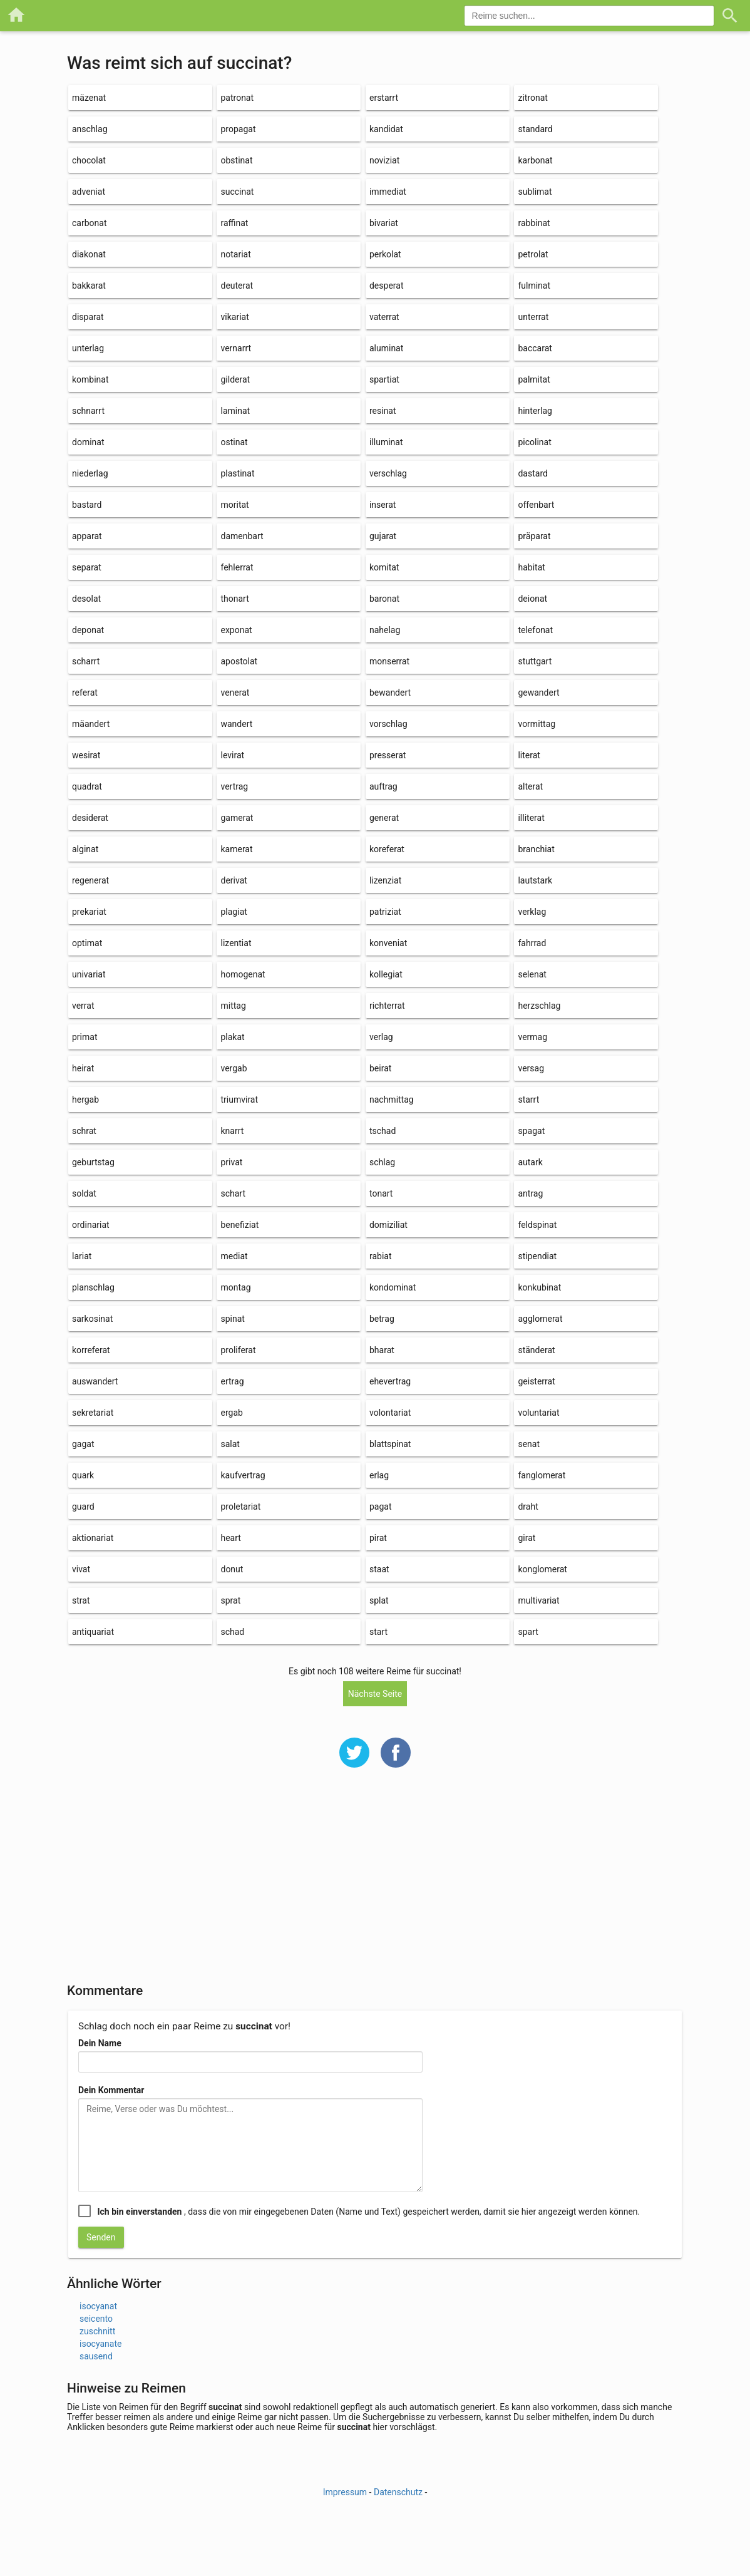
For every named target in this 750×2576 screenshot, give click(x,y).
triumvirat (239, 1100)
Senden (101, 2237)
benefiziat (239, 1225)
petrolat (533, 254)
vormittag (536, 724)
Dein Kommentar (111, 2090)
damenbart (241, 536)
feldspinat (537, 1225)
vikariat (234, 317)
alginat (85, 849)
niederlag (90, 473)
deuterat (236, 286)
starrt (528, 1100)
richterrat (387, 1006)
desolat (86, 599)
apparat (87, 536)
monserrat (389, 661)
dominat (88, 442)
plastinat (237, 473)
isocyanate (100, 2344)
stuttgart (535, 661)
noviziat (384, 160)
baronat (384, 599)
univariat (89, 974)
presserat (387, 755)
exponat (236, 630)
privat (231, 1162)
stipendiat (537, 1256)
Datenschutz (398, 2492)
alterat (530, 786)
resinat (382, 411)
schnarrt (88, 411)
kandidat (386, 129)
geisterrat (536, 1381)
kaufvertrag (242, 1475)
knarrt (232, 1131)
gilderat (235, 379)
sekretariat (92, 1413)
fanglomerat (541, 1475)
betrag (381, 1319)
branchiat (536, 849)
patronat (237, 98)
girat (526, 1538)
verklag (532, 912)
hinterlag (535, 411)
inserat (382, 505)
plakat (232, 1037)
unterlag (88, 348)
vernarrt (235, 348)
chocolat (89, 160)
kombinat (90, 379)
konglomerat (542, 1569)
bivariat (383, 223)
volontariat (390, 1413)
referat (85, 693)
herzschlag (539, 1006)
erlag (379, 1475)
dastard (532, 473)
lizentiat (235, 943)
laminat (235, 411)
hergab (85, 1100)
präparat (534, 536)
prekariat (89, 912)
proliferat (237, 1350)
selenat (532, 974)
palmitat (534, 379)
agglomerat (540, 1319)
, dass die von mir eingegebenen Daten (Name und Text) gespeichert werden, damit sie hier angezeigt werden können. (368, 2212)
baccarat (535, 348)
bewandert (390, 693)
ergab (231, 1413)
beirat (380, 1068)
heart (230, 1538)
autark (530, 1162)
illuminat (386, 442)
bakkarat (89, 286)
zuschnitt (97, 2331)
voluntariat (538, 1413)
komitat (384, 567)
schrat (84, 1131)
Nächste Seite (375, 1694)
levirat (232, 755)
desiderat (90, 818)
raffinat (234, 223)
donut (231, 1569)
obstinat (236, 160)
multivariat (538, 1600)
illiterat (531, 818)
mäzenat (89, 98)
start (378, 1632)
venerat (234, 693)
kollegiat (386, 974)
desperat (386, 286)
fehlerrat (236, 567)
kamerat (236, 849)
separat (86, 567)
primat (84, 1037)
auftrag (383, 786)
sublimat (535, 192)
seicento (96, 2319)
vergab (233, 1068)
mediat (233, 1256)
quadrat (87, 786)
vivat (81, 1569)
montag (235, 1287)
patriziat (385, 912)
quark (83, 1475)
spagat (531, 1131)
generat (384, 818)
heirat (83, 1068)
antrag (530, 1193)
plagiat (233, 912)
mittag (232, 1006)
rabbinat (534, 223)
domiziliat (388, 1225)
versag (531, 1068)
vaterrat (384, 317)
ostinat (233, 442)
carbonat (89, 223)
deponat (88, 630)
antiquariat (93, 1632)
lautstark (535, 880)
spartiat (384, 379)
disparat (88, 317)
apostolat (238, 661)
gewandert (538, 693)
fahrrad (532, 943)
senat (529, 1444)
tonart (381, 1193)
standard (535, 129)
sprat (230, 1600)
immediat (387, 192)
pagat (380, 1507)
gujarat (382, 536)
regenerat (90, 880)
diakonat (89, 254)
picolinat (534, 442)
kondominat (392, 1287)
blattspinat (390, 1444)
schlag (382, 1162)
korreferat (91, 1350)
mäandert (91, 724)
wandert (236, 724)
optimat (87, 943)
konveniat (388, 943)
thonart (234, 599)
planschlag (93, 1287)
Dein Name (99, 2043)
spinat (232, 1319)
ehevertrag (390, 1381)
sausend (96, 2356)
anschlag (90, 129)
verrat (83, 1006)
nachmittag (391, 1100)
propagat (237, 129)
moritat (234, 505)
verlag (381, 1037)
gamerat (236, 818)
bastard (86, 505)
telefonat (535, 630)
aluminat (386, 348)
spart (528, 1632)
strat (81, 1600)
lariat (81, 1256)
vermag (532, 1037)
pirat (378, 1538)
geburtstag (93, 1162)
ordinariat (91, 1225)
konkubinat (539, 1287)
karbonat (535, 160)
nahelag (384, 630)
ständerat (536, 1350)
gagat (83, 1444)
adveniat (88, 192)
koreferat (386, 849)
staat (379, 1569)
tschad (382, 1131)
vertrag (234, 786)
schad (232, 1632)
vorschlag (388, 724)
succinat (237, 192)
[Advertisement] (375, 1883)
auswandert (95, 1381)
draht (528, 1507)
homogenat (242, 974)
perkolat (385, 254)
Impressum (345, 2492)
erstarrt (383, 98)
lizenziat (385, 880)
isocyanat (98, 2306)
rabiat (380, 1256)
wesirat (86, 755)
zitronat (532, 98)
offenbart (536, 505)
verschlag (388, 473)
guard (83, 1507)
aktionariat (92, 1538)
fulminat (534, 286)
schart (232, 1193)
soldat (84, 1193)
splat (379, 1600)
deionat (532, 599)
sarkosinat (92, 1319)
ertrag (232, 1381)
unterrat (533, 317)
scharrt (86, 661)
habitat (531, 567)
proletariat (240, 1507)
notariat (235, 254)
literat (529, 755)
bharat (381, 1350)
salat (229, 1444)
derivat (233, 880)
